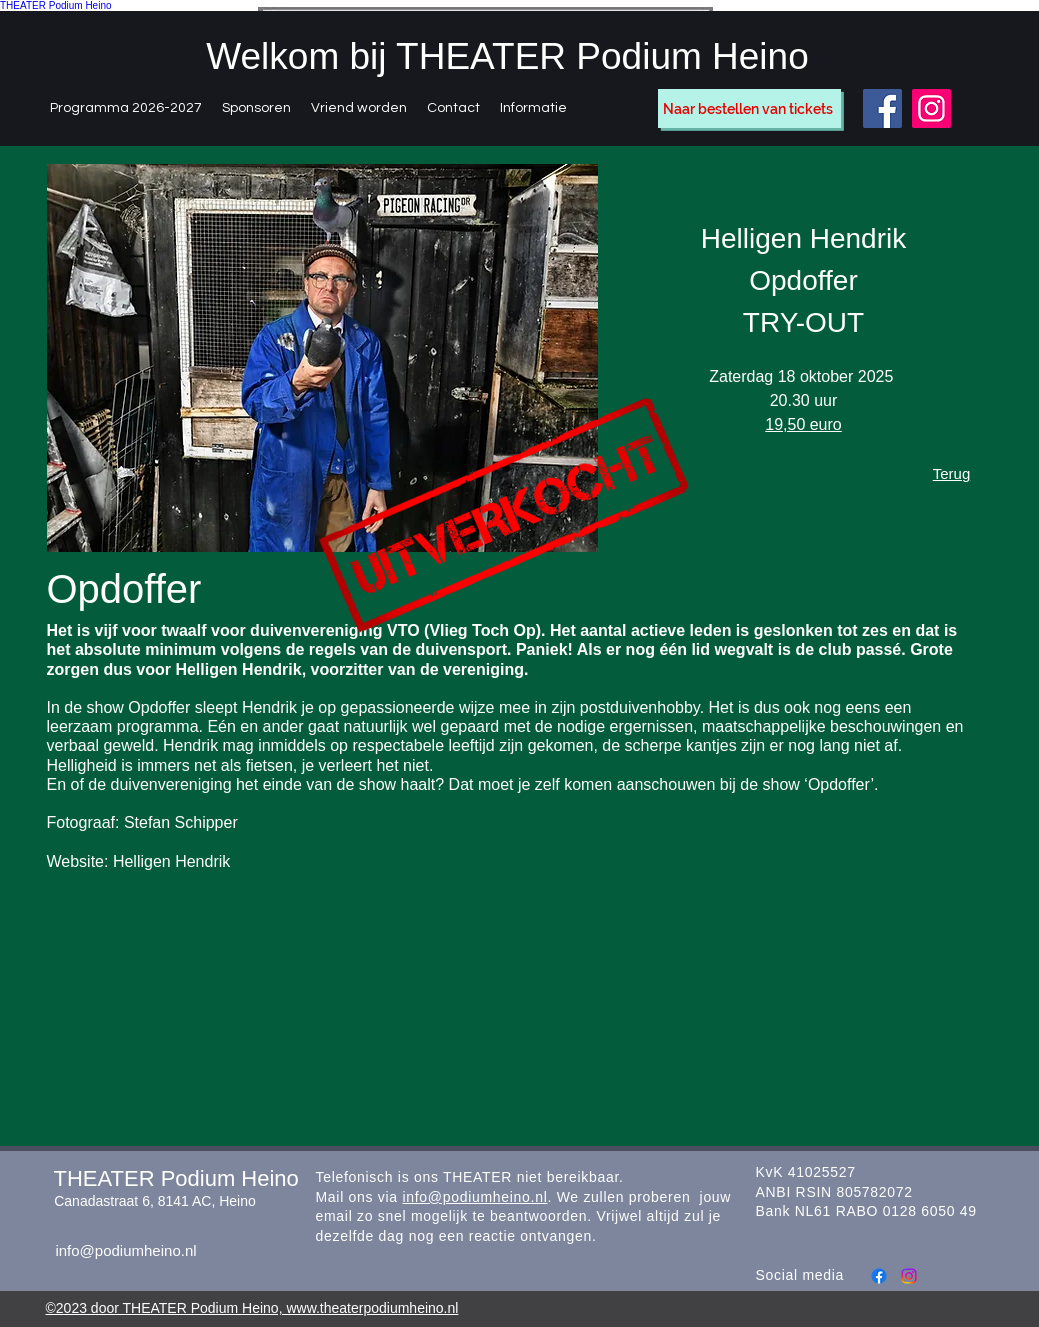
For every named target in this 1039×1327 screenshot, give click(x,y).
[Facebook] (882, 108)
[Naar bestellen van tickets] (749, 108)
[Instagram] (931, 108)
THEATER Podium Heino (56, 5)
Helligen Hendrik (171, 861)
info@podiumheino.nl (125, 1250)
